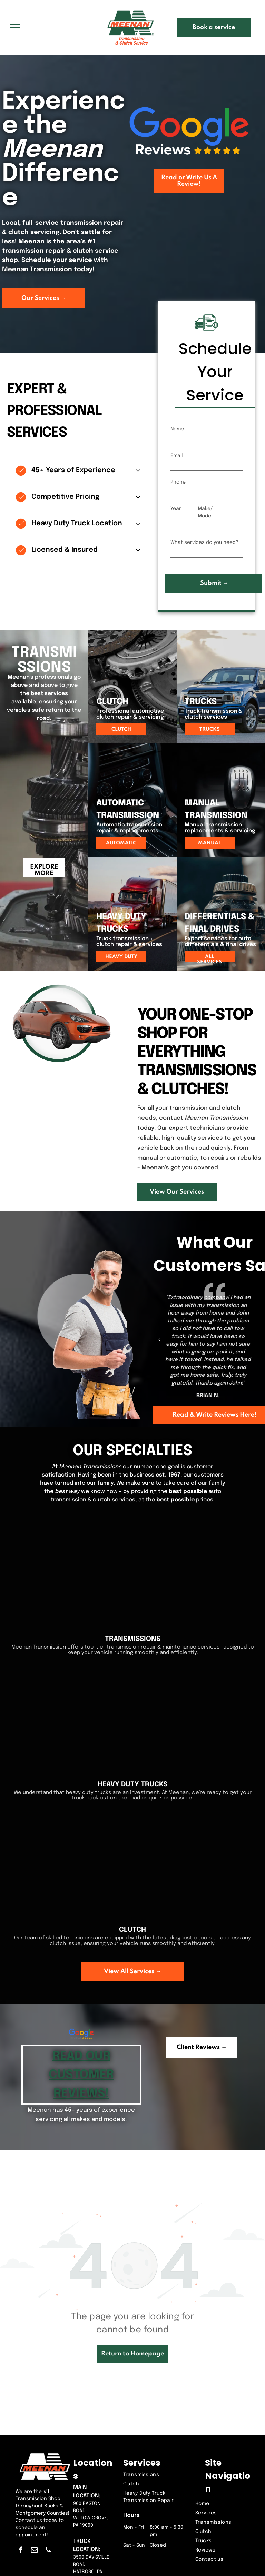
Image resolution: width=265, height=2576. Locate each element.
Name (177, 429)
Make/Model (205, 512)
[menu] (15, 27)
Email (176, 455)
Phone (178, 482)
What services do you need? (204, 542)
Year (175, 508)
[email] (34, 2551)
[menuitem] (155, 2474)
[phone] (48, 2551)
